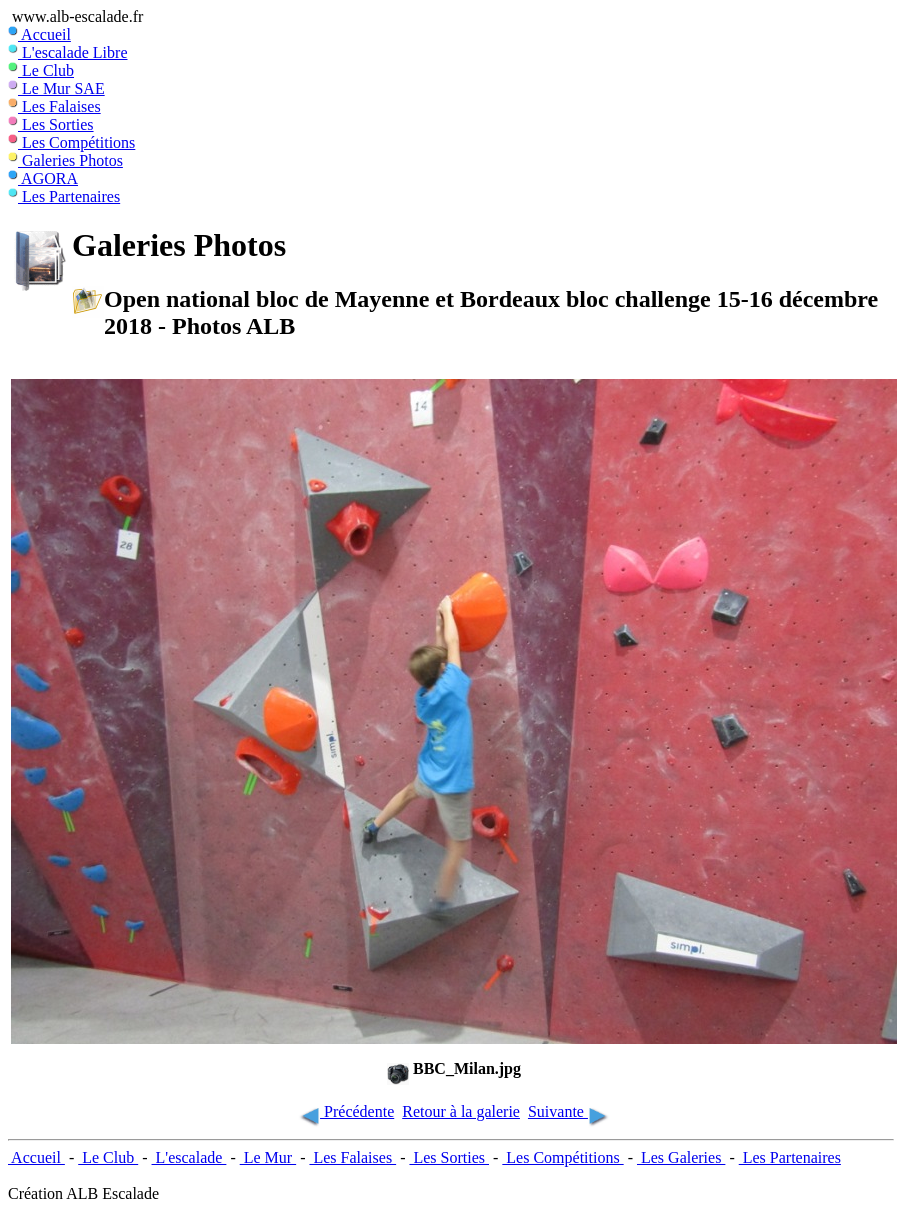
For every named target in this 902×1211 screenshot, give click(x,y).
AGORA (43, 178)
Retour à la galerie (461, 1111)
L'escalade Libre (67, 52)
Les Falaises (54, 106)
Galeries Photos (65, 160)
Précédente (346, 1111)
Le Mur (268, 1157)
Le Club (41, 70)
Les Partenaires (64, 196)
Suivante (569, 1111)
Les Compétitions (71, 142)
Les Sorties (51, 124)
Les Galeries (681, 1157)
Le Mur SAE (56, 88)
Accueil (39, 34)
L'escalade (189, 1157)
